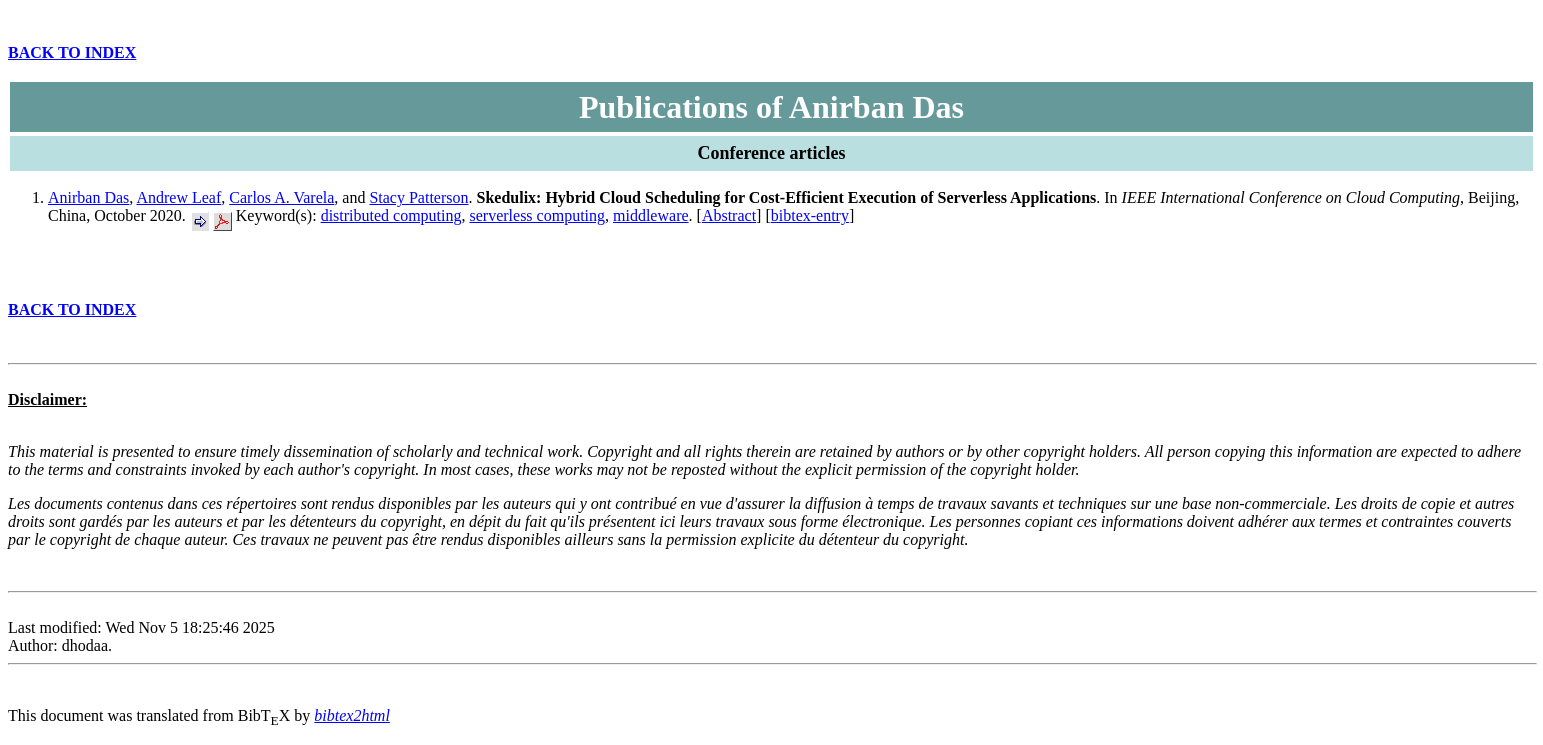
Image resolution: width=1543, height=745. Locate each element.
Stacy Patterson (418, 197)
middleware (651, 215)
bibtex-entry (810, 215)
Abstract (729, 215)
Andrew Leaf (178, 197)
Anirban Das (88, 197)
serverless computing (538, 215)
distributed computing (391, 215)
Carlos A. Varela (281, 197)
